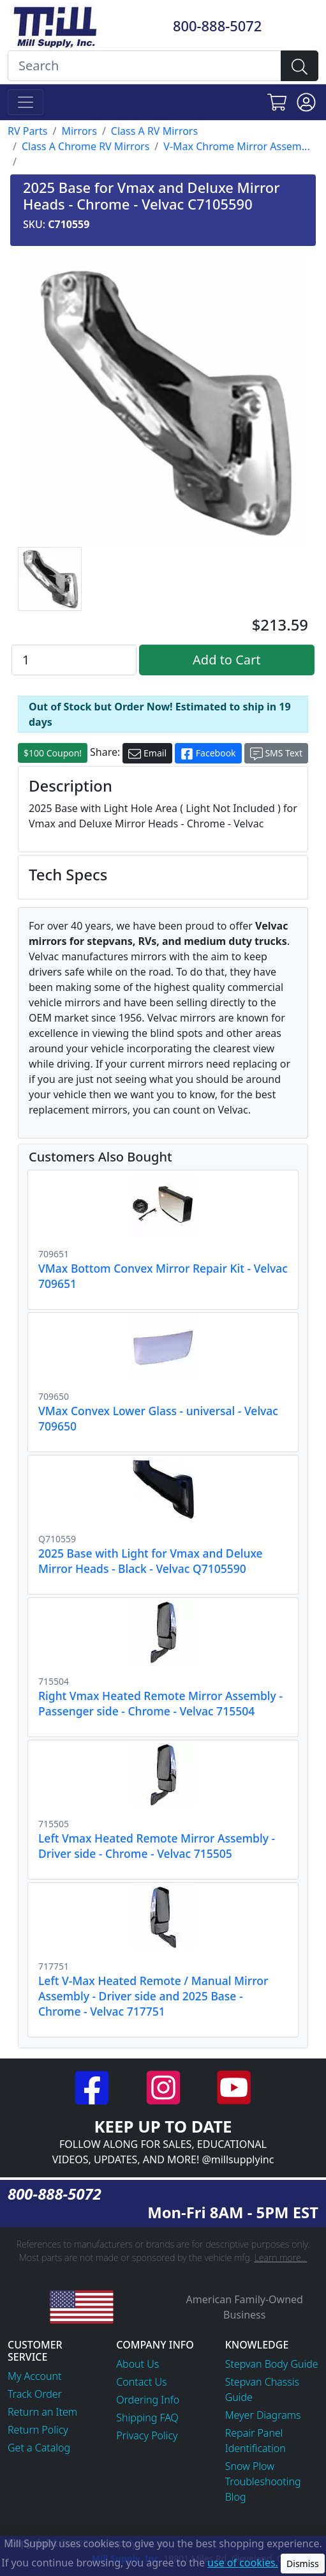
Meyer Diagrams (263, 2415)
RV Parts (27, 131)
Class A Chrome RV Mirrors (85, 146)
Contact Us (141, 2382)
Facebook (208, 753)
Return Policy (38, 2430)
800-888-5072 (217, 26)
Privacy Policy (146, 2435)
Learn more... (281, 2257)
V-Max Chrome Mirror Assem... (236, 146)
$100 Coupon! (53, 753)
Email (147, 753)
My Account (35, 2376)
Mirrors (79, 131)
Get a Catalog (39, 2448)
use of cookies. (242, 2563)
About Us (137, 2364)
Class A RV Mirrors (154, 131)
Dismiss (302, 2563)
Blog (235, 2497)
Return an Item (42, 2412)
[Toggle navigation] (25, 102)
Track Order (35, 2394)
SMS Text (276, 753)
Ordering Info (147, 2400)
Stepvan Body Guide (271, 2364)
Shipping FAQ (147, 2418)
